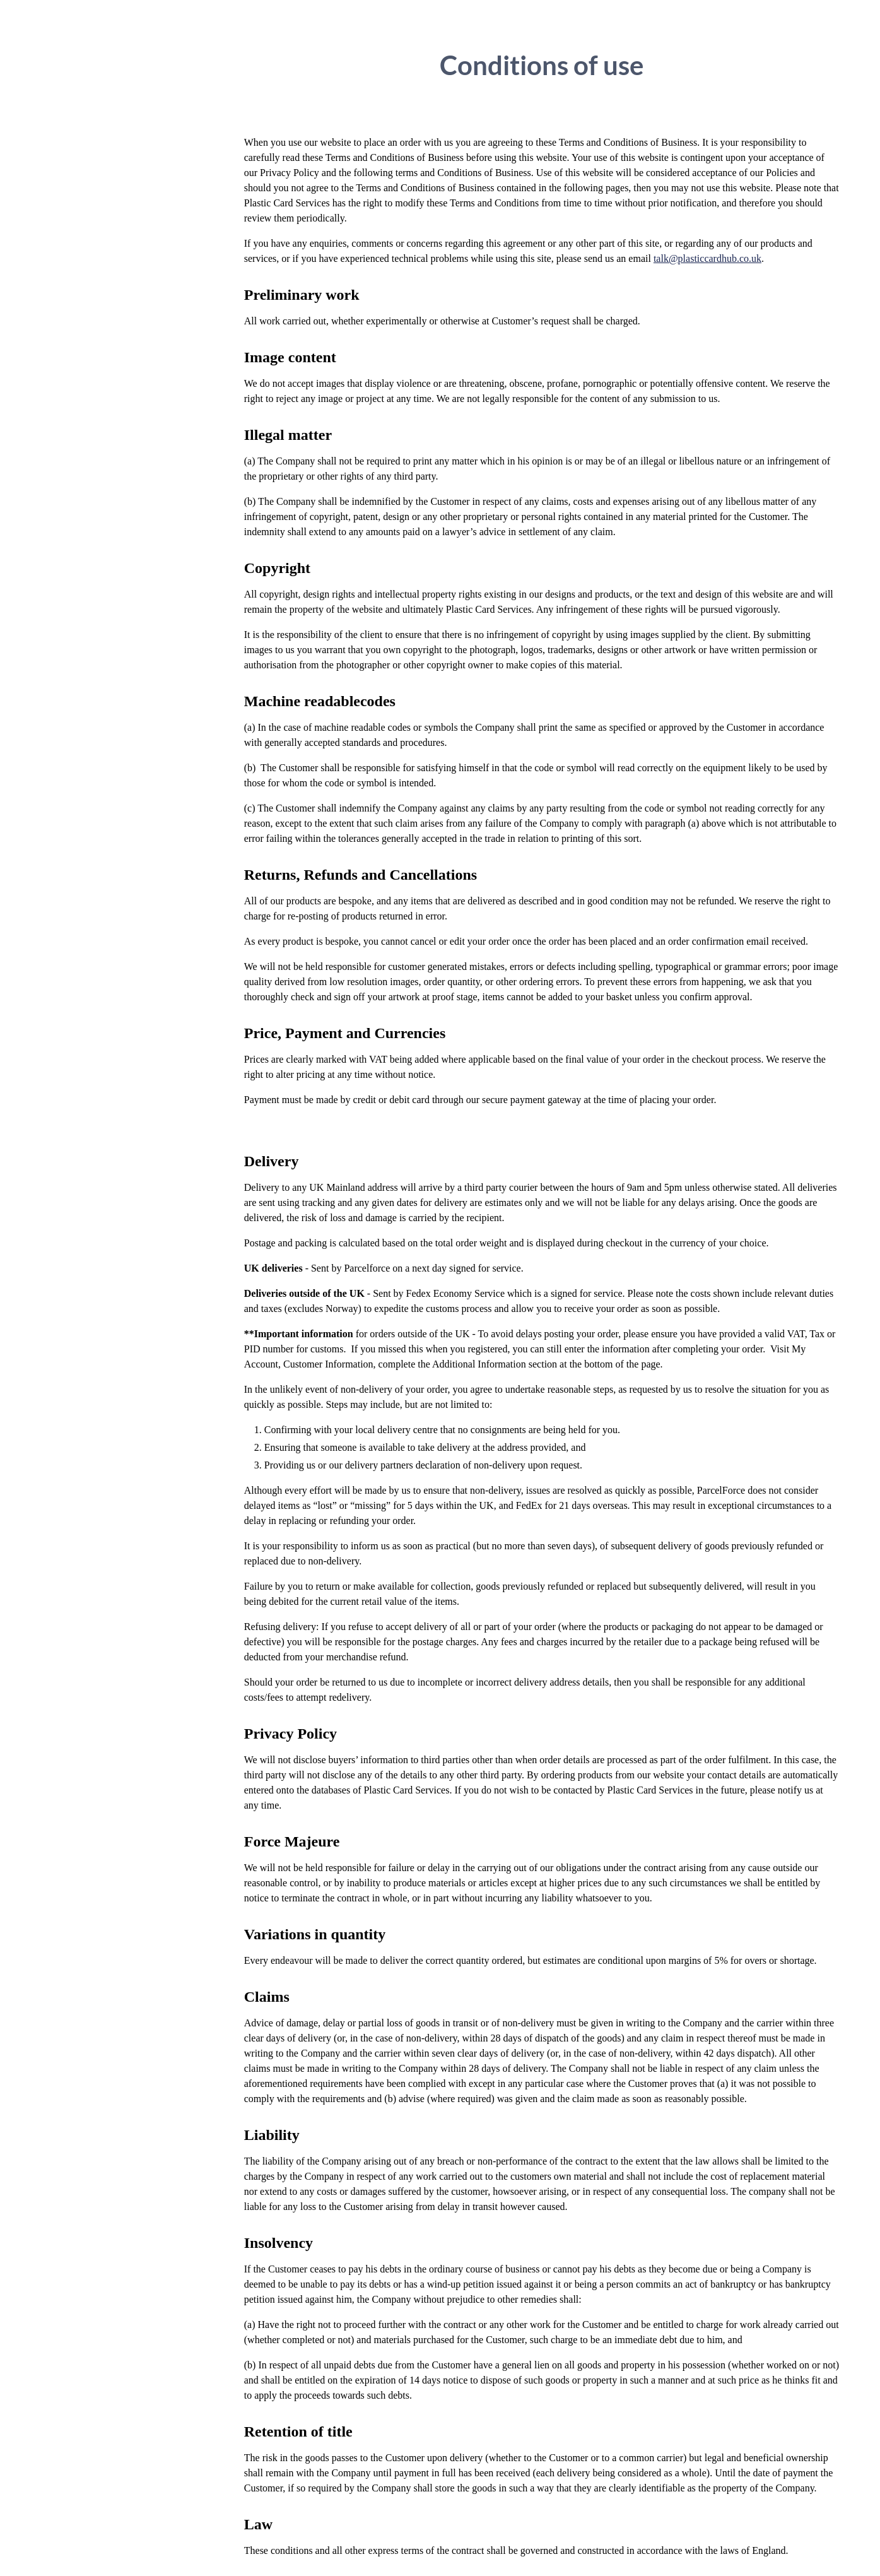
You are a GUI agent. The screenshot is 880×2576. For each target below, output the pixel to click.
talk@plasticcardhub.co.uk (707, 258)
